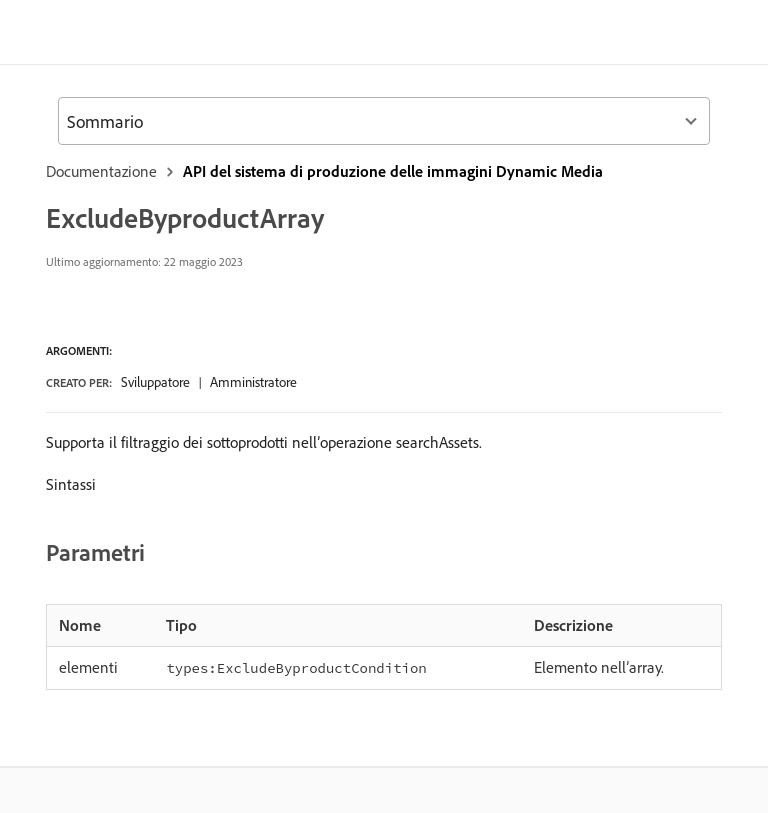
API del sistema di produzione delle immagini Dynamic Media (393, 171)
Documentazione (101, 171)
